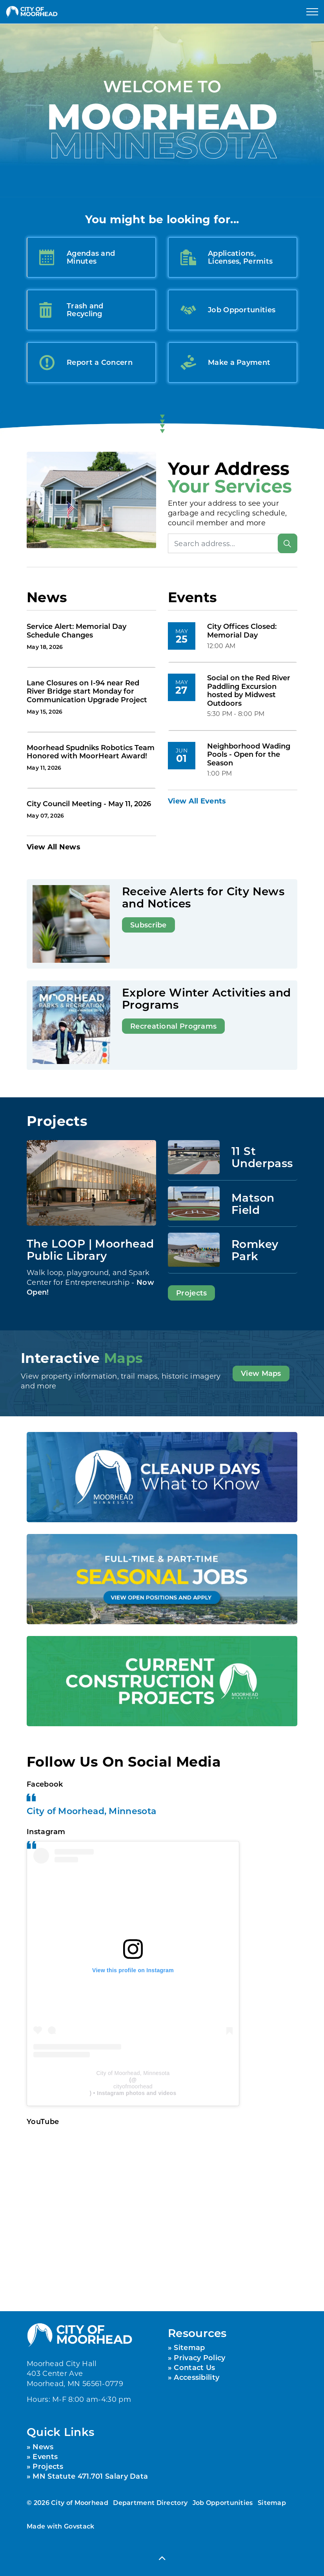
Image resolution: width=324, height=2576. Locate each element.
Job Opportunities (223, 2502)
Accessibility (196, 2377)
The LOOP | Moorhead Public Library (90, 1249)
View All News (53, 846)
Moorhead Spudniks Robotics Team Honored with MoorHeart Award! (91, 752)
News (43, 2446)
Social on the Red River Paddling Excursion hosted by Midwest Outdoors (248, 691)
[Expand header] (312, 12)
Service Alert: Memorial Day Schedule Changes (76, 630)
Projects (191, 1293)
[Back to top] (162, 2558)
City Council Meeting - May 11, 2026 (89, 804)
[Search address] (232, 543)
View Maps (261, 1373)
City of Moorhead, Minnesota (91, 1811)
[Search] (287, 543)
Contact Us (194, 2367)
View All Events (197, 800)
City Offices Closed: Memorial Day (242, 630)
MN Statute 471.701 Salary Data (90, 2476)
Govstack (79, 2526)
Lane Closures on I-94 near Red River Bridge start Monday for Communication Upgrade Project (87, 691)
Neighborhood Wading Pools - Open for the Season (248, 754)
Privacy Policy (199, 2357)
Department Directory (150, 2502)
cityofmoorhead (133, 2086)
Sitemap (189, 2347)
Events (45, 2456)
